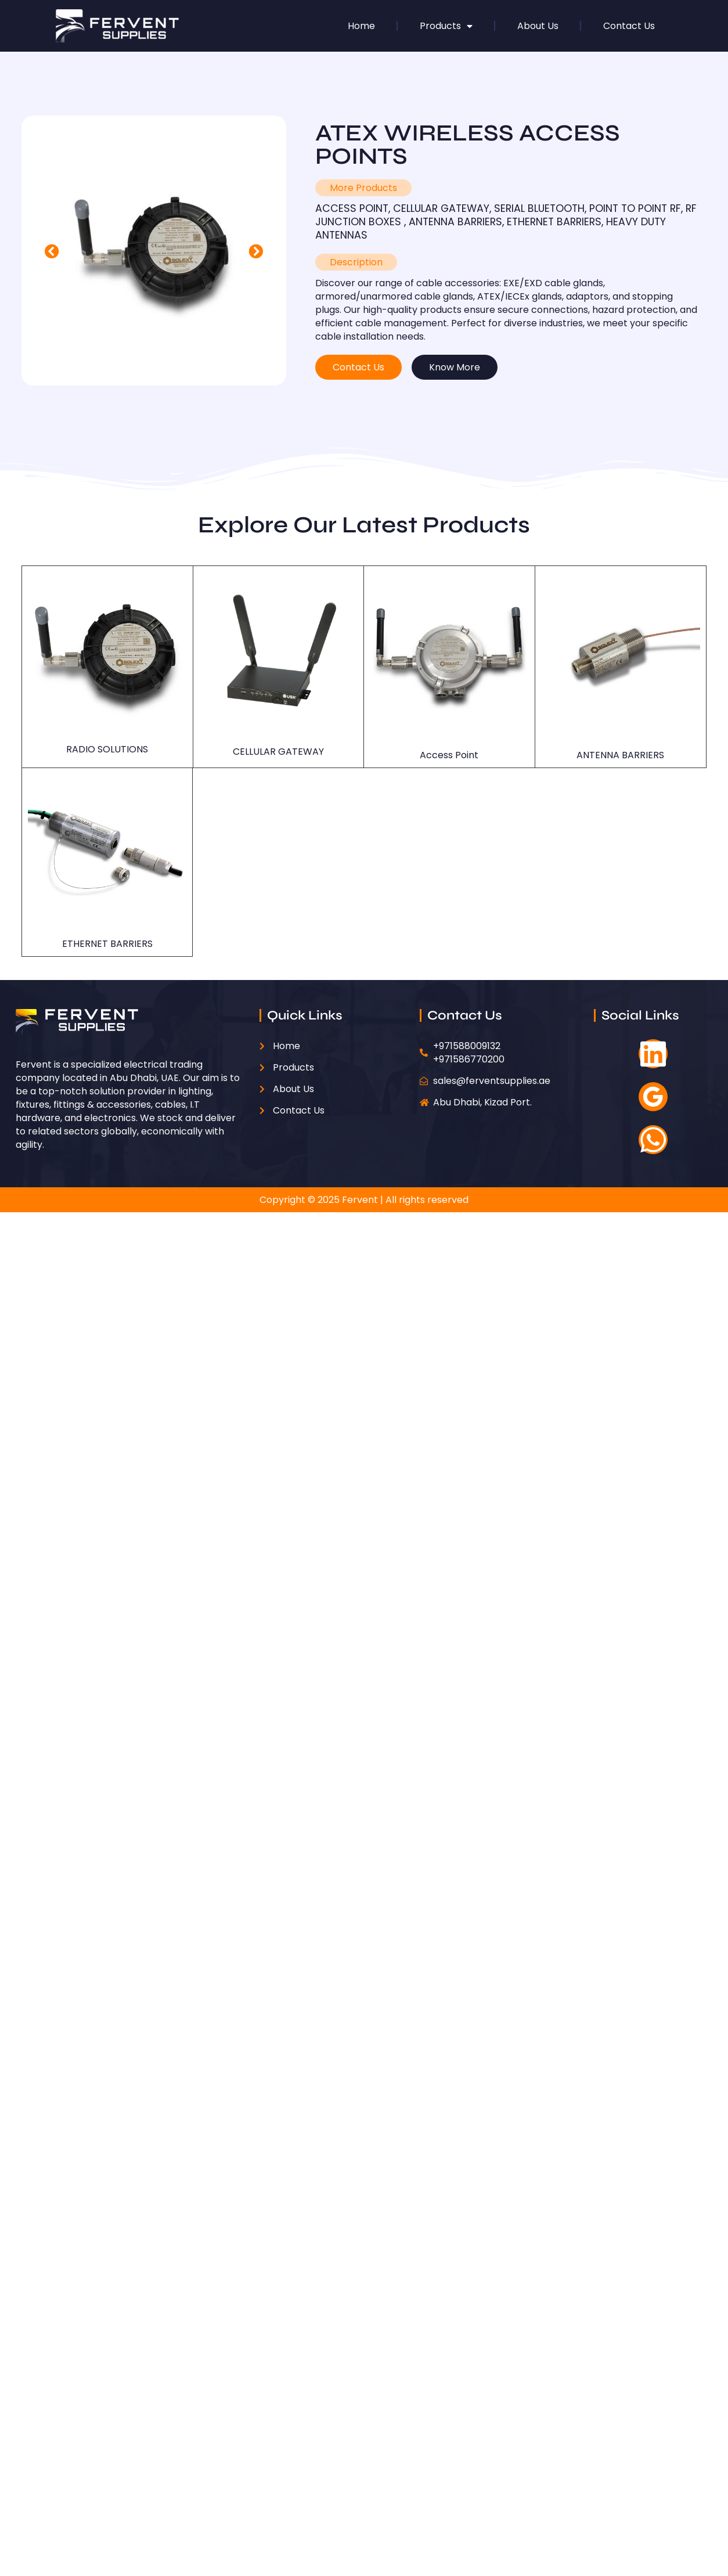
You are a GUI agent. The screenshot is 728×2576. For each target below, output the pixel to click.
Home (361, 26)
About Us (537, 26)
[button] (52, 250)
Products (446, 26)
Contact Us (629, 26)
